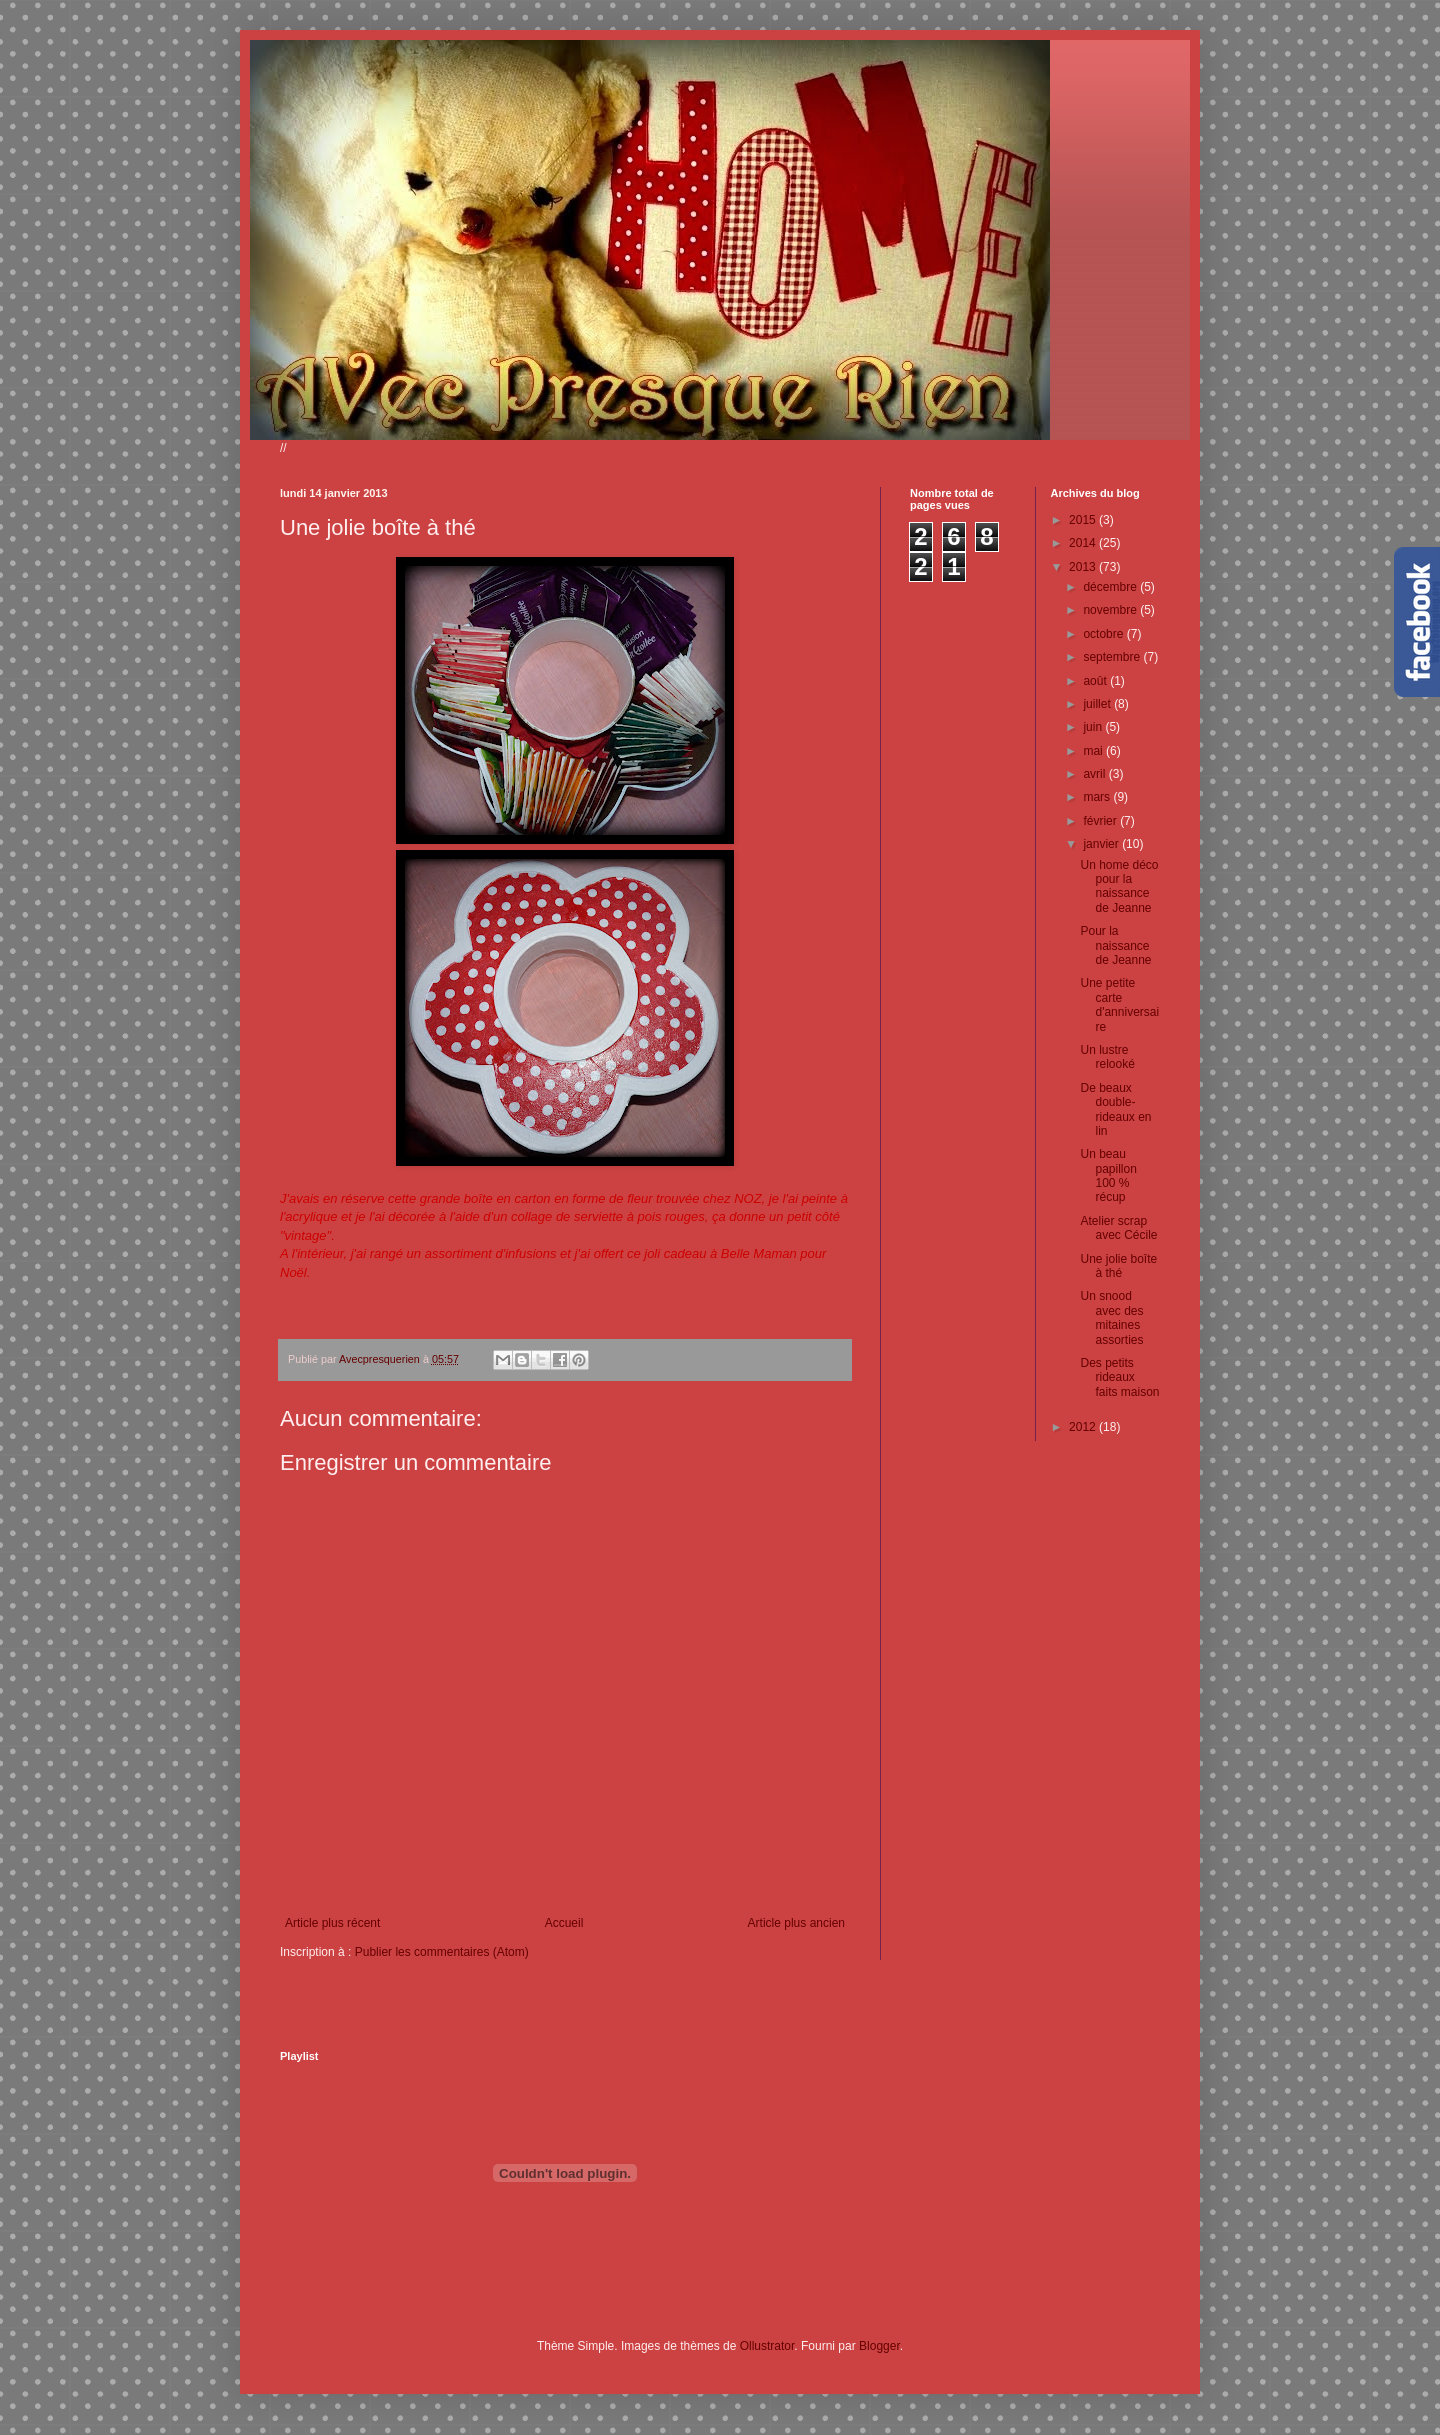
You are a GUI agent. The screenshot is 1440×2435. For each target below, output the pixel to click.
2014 (1084, 543)
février (1101, 821)
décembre (1111, 587)
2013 (1084, 567)
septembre (1113, 657)
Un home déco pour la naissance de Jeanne (1119, 886)
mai (1094, 751)
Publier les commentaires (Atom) (442, 1952)
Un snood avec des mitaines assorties (1111, 1317)
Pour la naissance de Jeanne (1115, 945)
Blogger (879, 2346)
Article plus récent (332, 1923)
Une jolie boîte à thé (1118, 1266)
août (1096, 681)
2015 (1084, 520)
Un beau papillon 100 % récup (1108, 1175)
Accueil (564, 1923)
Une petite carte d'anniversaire (1119, 1004)
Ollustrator (767, 2346)
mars (1098, 797)
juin (1094, 727)
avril (1095, 774)
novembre (1111, 610)
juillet (1098, 704)
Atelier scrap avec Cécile (1118, 1228)
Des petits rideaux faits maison (1119, 1377)
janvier (1102, 844)
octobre (1104, 634)
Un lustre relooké (1107, 1057)
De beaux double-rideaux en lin (1115, 1109)
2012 (1084, 1427)
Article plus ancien (796, 1923)
